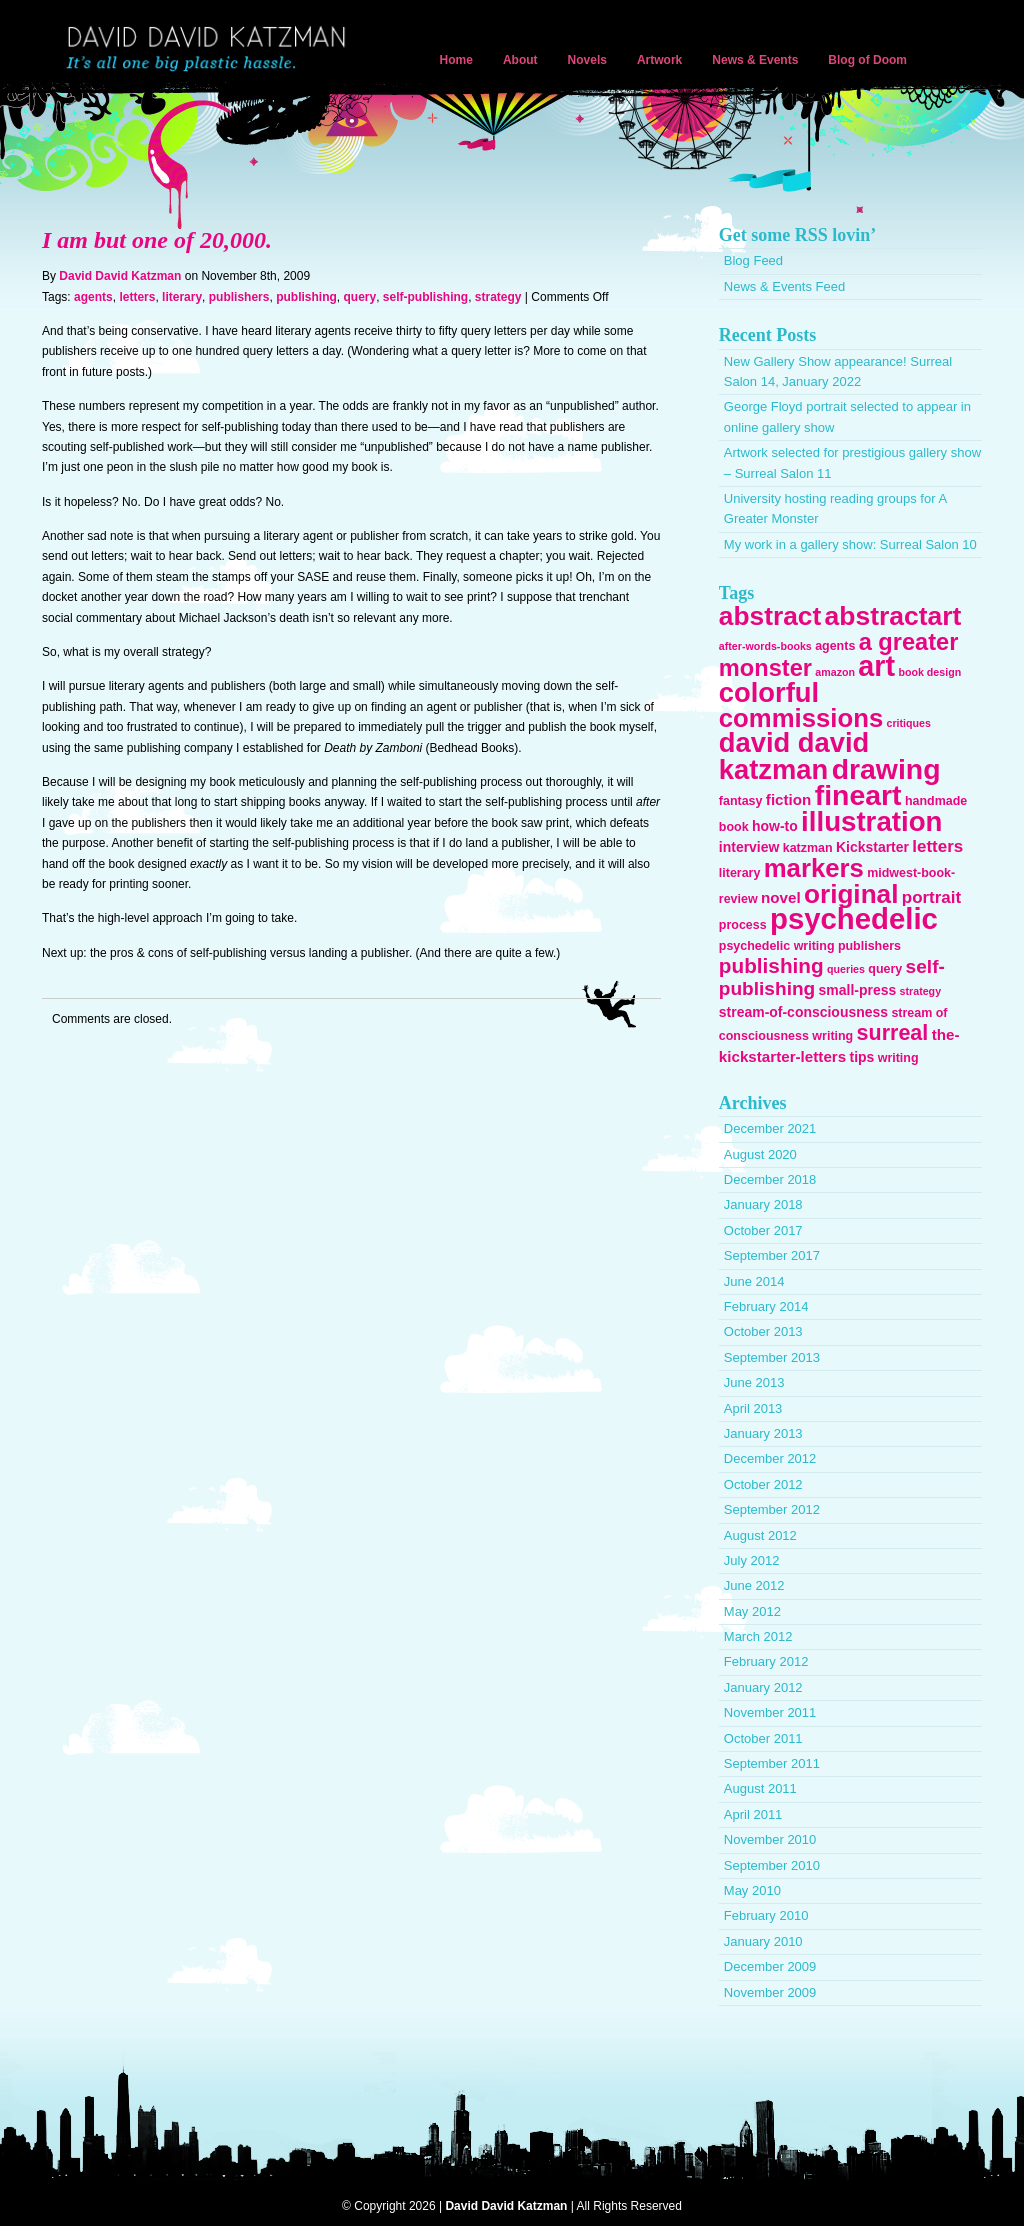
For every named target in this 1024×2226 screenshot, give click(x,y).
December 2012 (770, 1458)
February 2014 (766, 1306)
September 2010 (772, 1865)
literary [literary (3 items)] (740, 873)
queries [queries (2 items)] (846, 969)
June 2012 (754, 1585)
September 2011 (772, 1763)
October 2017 (763, 1230)
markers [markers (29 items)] (814, 868)
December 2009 (770, 1966)
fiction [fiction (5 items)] (789, 799)
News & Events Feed (784, 286)
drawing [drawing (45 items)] (886, 769)
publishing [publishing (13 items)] (771, 965)
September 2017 (772, 1255)
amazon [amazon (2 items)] (835, 672)
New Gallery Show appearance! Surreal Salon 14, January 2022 (838, 371)
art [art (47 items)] (876, 666)
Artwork (659, 60)
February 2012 (766, 1661)
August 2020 (760, 1154)
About (520, 60)
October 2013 (763, 1331)
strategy (498, 297)
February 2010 (766, 1915)
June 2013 (754, 1382)
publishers (239, 297)
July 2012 (752, 1560)
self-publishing (425, 297)
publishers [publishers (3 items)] (869, 946)
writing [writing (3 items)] (898, 1058)
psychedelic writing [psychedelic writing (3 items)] (777, 946)
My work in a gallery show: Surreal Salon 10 (850, 544)
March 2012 (758, 1636)
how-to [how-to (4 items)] (775, 826)
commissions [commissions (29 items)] (801, 718)
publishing (306, 297)
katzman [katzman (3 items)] (808, 848)
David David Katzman (210, 50)
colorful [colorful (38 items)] (769, 692)
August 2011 (760, 1788)
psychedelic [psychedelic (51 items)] (854, 918)
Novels (587, 60)
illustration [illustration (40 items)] (871, 821)
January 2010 (763, 1941)
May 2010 (752, 1890)
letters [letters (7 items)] (937, 846)
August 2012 (760, 1535)
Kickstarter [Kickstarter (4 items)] (872, 847)
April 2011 (753, 1814)
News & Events (755, 60)
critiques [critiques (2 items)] (909, 723)
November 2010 (770, 1839)
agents (93, 297)
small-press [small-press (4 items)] (858, 990)
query (359, 297)
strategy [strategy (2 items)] (920, 991)
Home (456, 60)
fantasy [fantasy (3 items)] (741, 801)
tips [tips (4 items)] (862, 1057)
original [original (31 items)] (851, 894)
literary (182, 297)
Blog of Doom (867, 60)
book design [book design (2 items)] (929, 672)
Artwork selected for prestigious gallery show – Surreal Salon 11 (852, 462)
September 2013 (772, 1357)
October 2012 (763, 1484)
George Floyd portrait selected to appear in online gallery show (847, 416)
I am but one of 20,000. (157, 240)
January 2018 (763, 1204)
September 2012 (772, 1509)
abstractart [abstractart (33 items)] (893, 616)
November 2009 (770, 1992)
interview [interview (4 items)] (749, 847)
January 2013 (763, 1433)
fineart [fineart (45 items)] (858, 795)
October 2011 (763, 1738)
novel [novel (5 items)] (781, 897)
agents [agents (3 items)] (835, 646)
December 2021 (770, 1128)
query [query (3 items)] (885, 969)
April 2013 (753, 1408)
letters (137, 297)
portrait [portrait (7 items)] (931, 897)
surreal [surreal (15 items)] (893, 1033)
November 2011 (770, 1712)
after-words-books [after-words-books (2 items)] (765, 646)
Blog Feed (753, 260)
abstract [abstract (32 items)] (770, 616)
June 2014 (754, 1281)
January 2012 (763, 1687)
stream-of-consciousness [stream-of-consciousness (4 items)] (803, 1012)
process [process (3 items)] (743, 925)
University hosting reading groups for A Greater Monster (835, 508)
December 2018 (770, 1179)
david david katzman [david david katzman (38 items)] (794, 755)
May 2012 (752, 1611)
